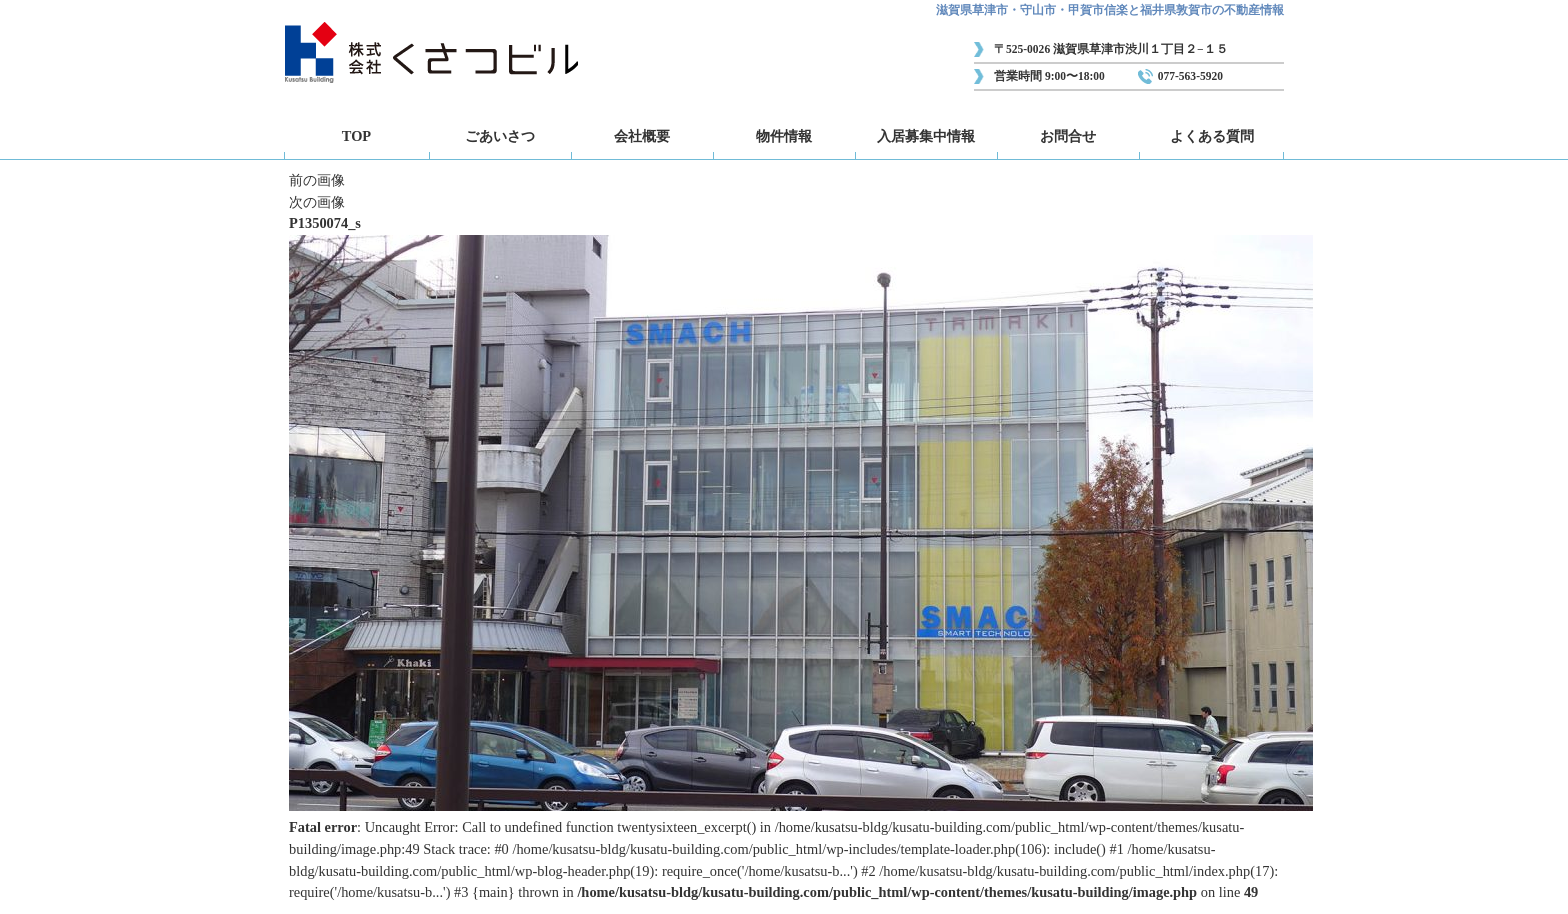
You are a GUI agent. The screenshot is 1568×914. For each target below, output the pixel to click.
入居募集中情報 (926, 136)
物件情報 (784, 136)
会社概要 (642, 136)
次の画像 (317, 202)
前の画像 (317, 180)
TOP (356, 136)
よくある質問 (1212, 136)
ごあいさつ (500, 136)
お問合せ (1068, 136)
